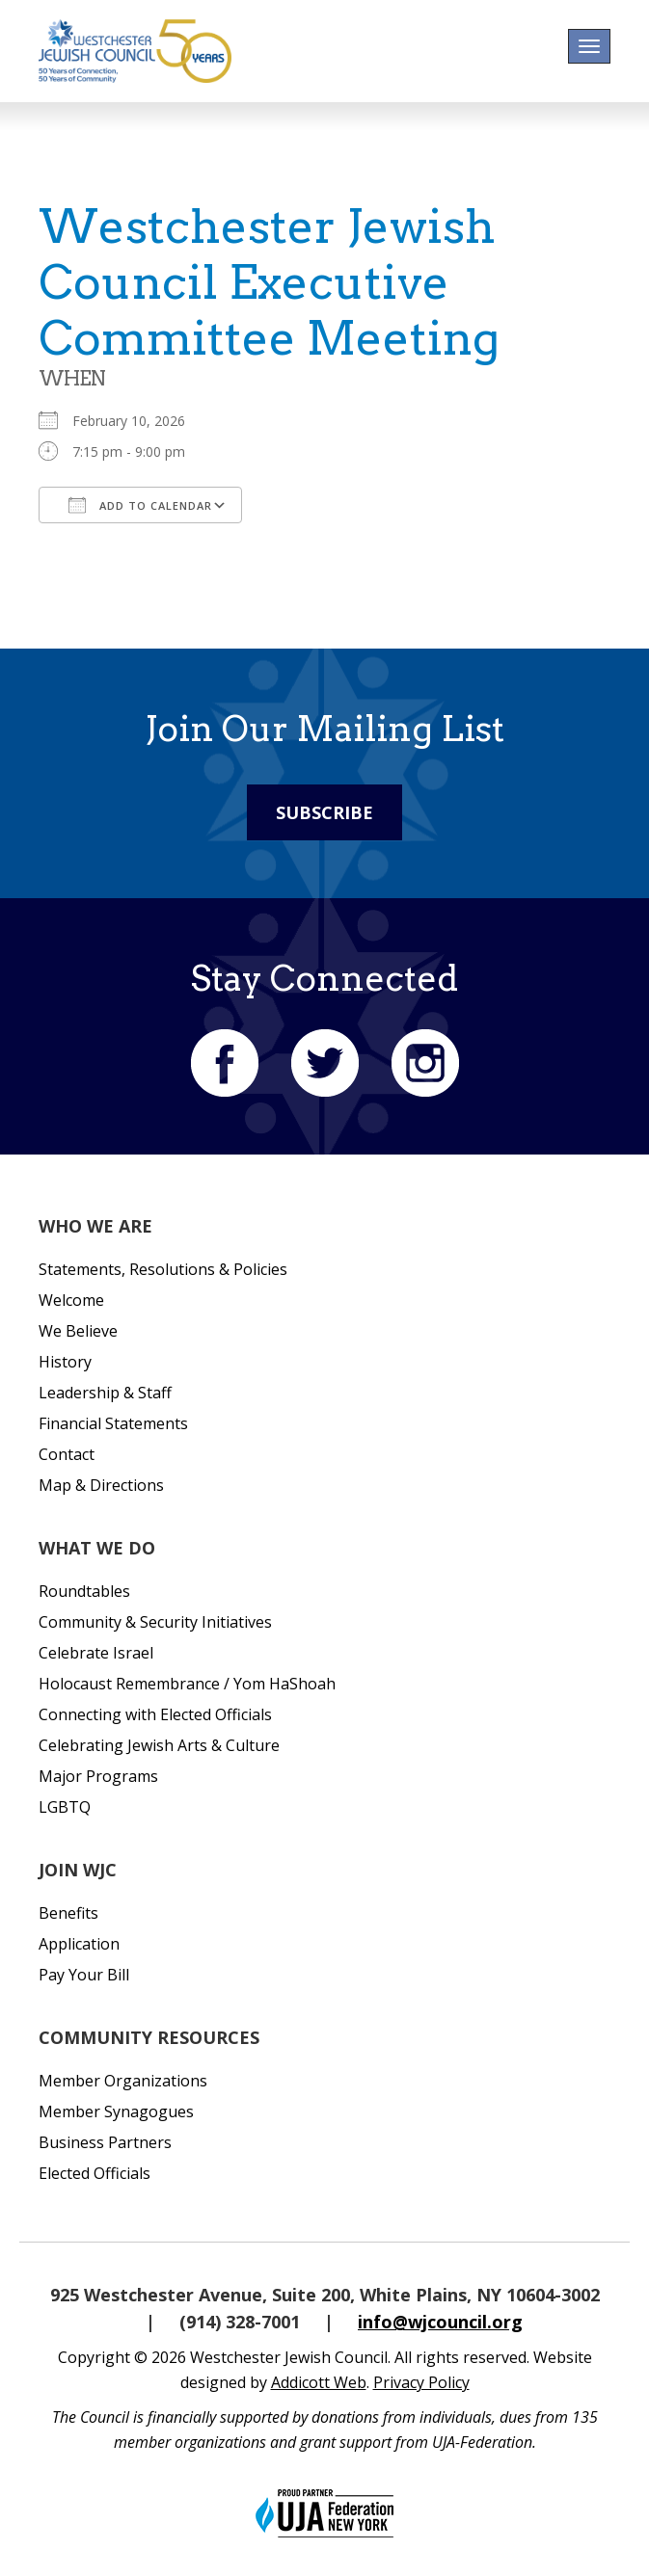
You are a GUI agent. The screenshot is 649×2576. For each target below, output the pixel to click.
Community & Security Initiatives (155, 1622)
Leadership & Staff (105, 1392)
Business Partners (105, 2142)
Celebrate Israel (96, 1652)
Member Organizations (123, 2080)
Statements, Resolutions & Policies (163, 1269)
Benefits (68, 1913)
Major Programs (98, 1776)
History (65, 1361)
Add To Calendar (140, 505)
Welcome (71, 1300)
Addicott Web (318, 2382)
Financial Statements (113, 1423)
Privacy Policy (421, 2382)
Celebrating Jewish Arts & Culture (159, 1745)
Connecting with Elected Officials (155, 1714)
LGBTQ (65, 1807)
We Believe (78, 1330)
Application (79, 1943)
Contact (67, 1454)
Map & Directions (101, 1485)
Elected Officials (94, 2173)
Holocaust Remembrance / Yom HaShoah (187, 1683)
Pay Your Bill (84, 1974)
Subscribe (324, 812)
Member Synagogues (116, 2111)
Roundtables (84, 1591)
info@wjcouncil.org (440, 2321)
